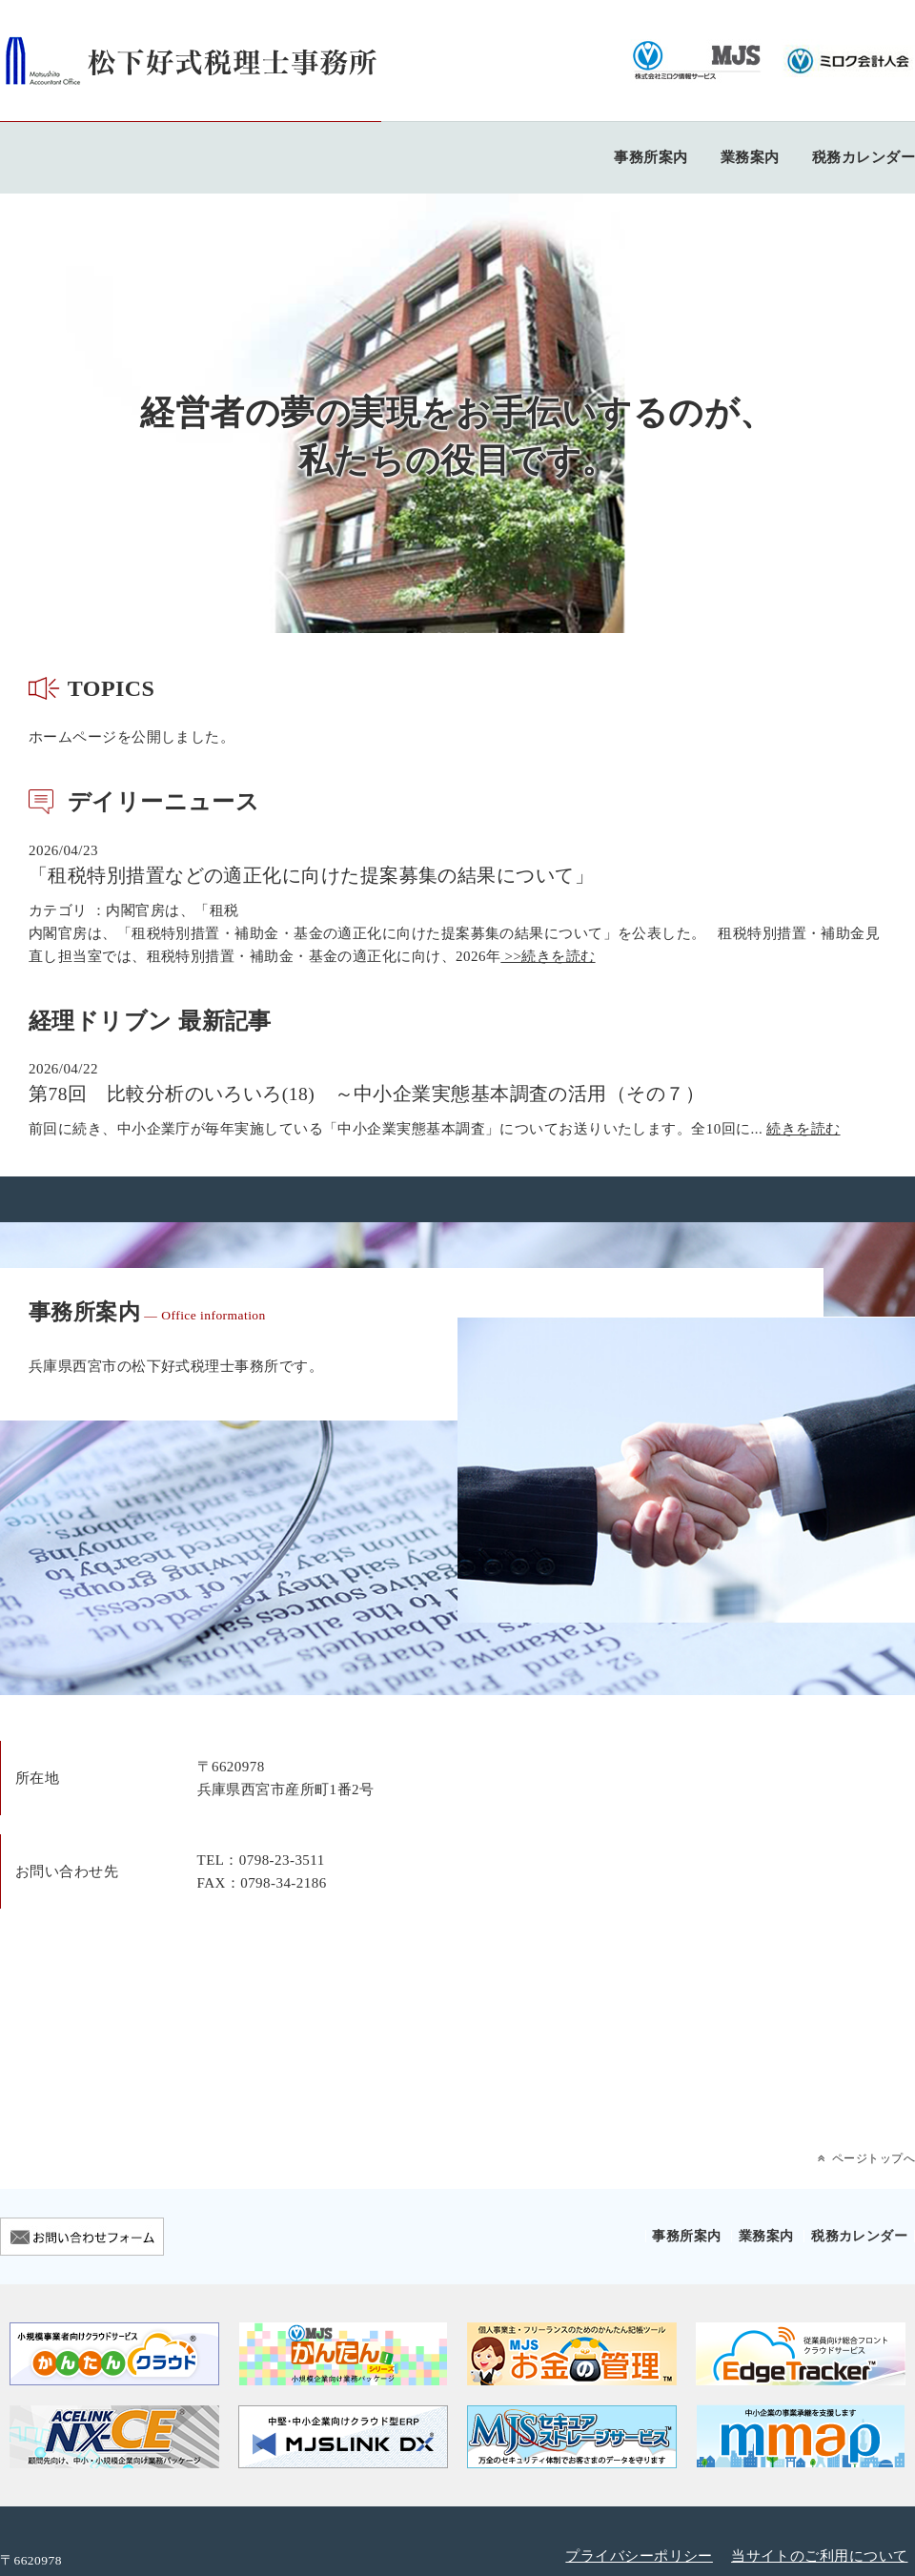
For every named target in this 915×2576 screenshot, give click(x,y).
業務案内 (750, 157)
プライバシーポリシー (639, 2556)
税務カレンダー (863, 157)
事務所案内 (650, 157)
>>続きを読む (547, 956)
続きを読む (803, 1128)
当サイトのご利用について (819, 2556)
